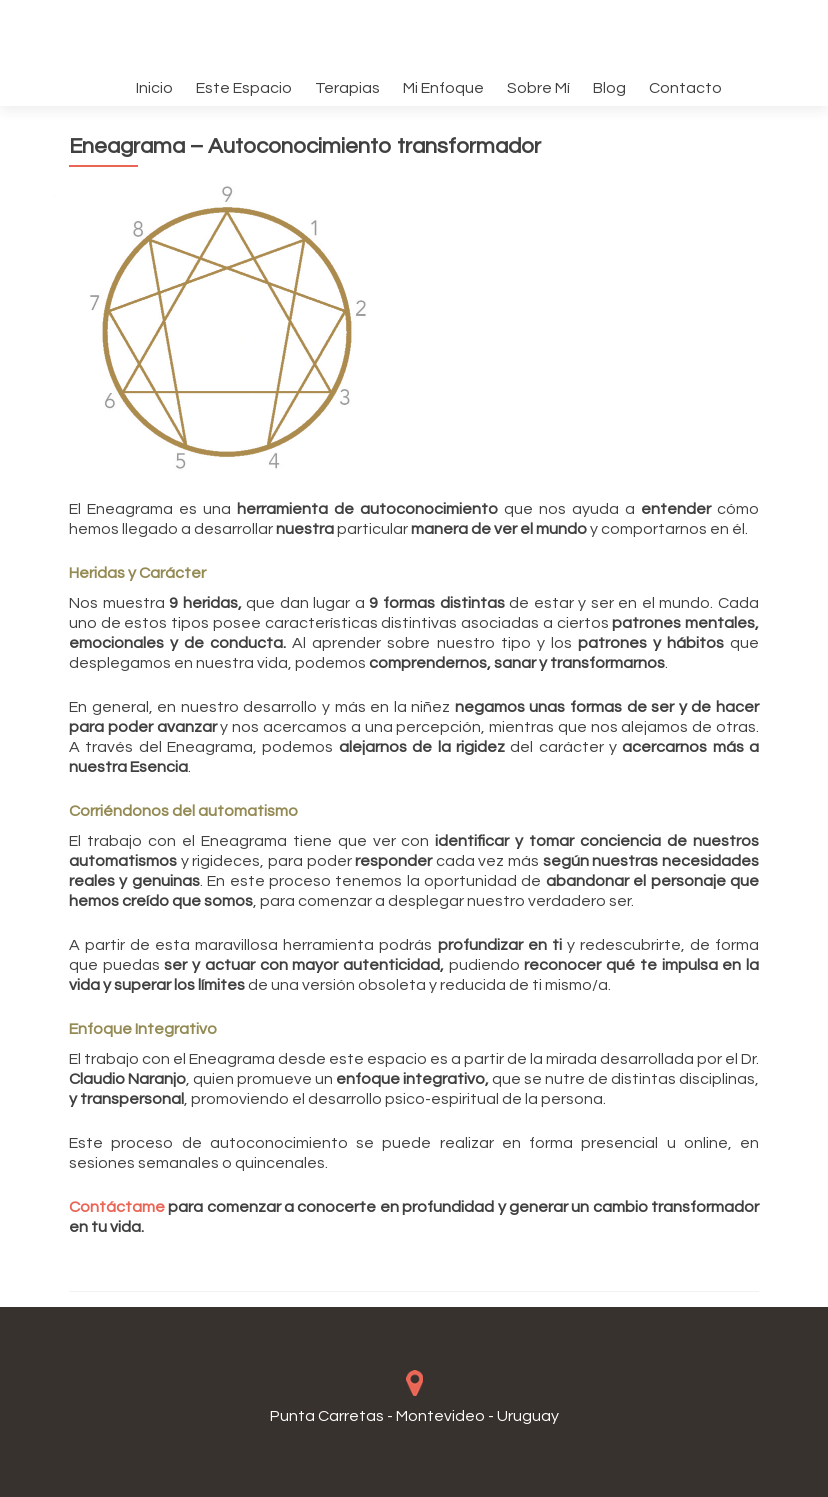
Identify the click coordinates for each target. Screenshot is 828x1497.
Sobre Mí (538, 88)
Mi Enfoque (443, 88)
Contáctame (117, 1207)
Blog (609, 88)
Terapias (347, 88)
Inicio (154, 88)
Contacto (685, 88)
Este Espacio (244, 88)
